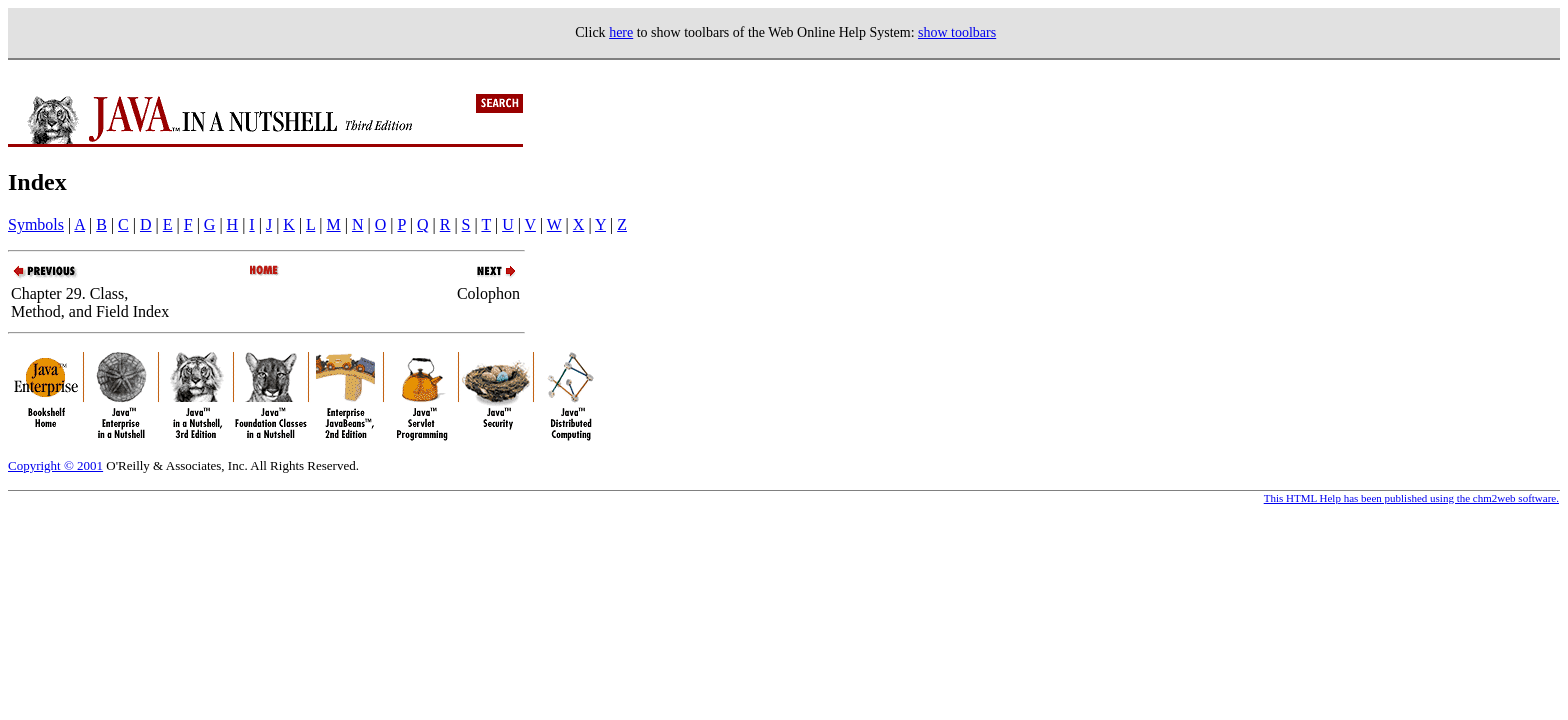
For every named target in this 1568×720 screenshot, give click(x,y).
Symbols (36, 224)
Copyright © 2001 (55, 465)
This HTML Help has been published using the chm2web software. (1411, 498)
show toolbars (957, 32)
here (621, 32)
